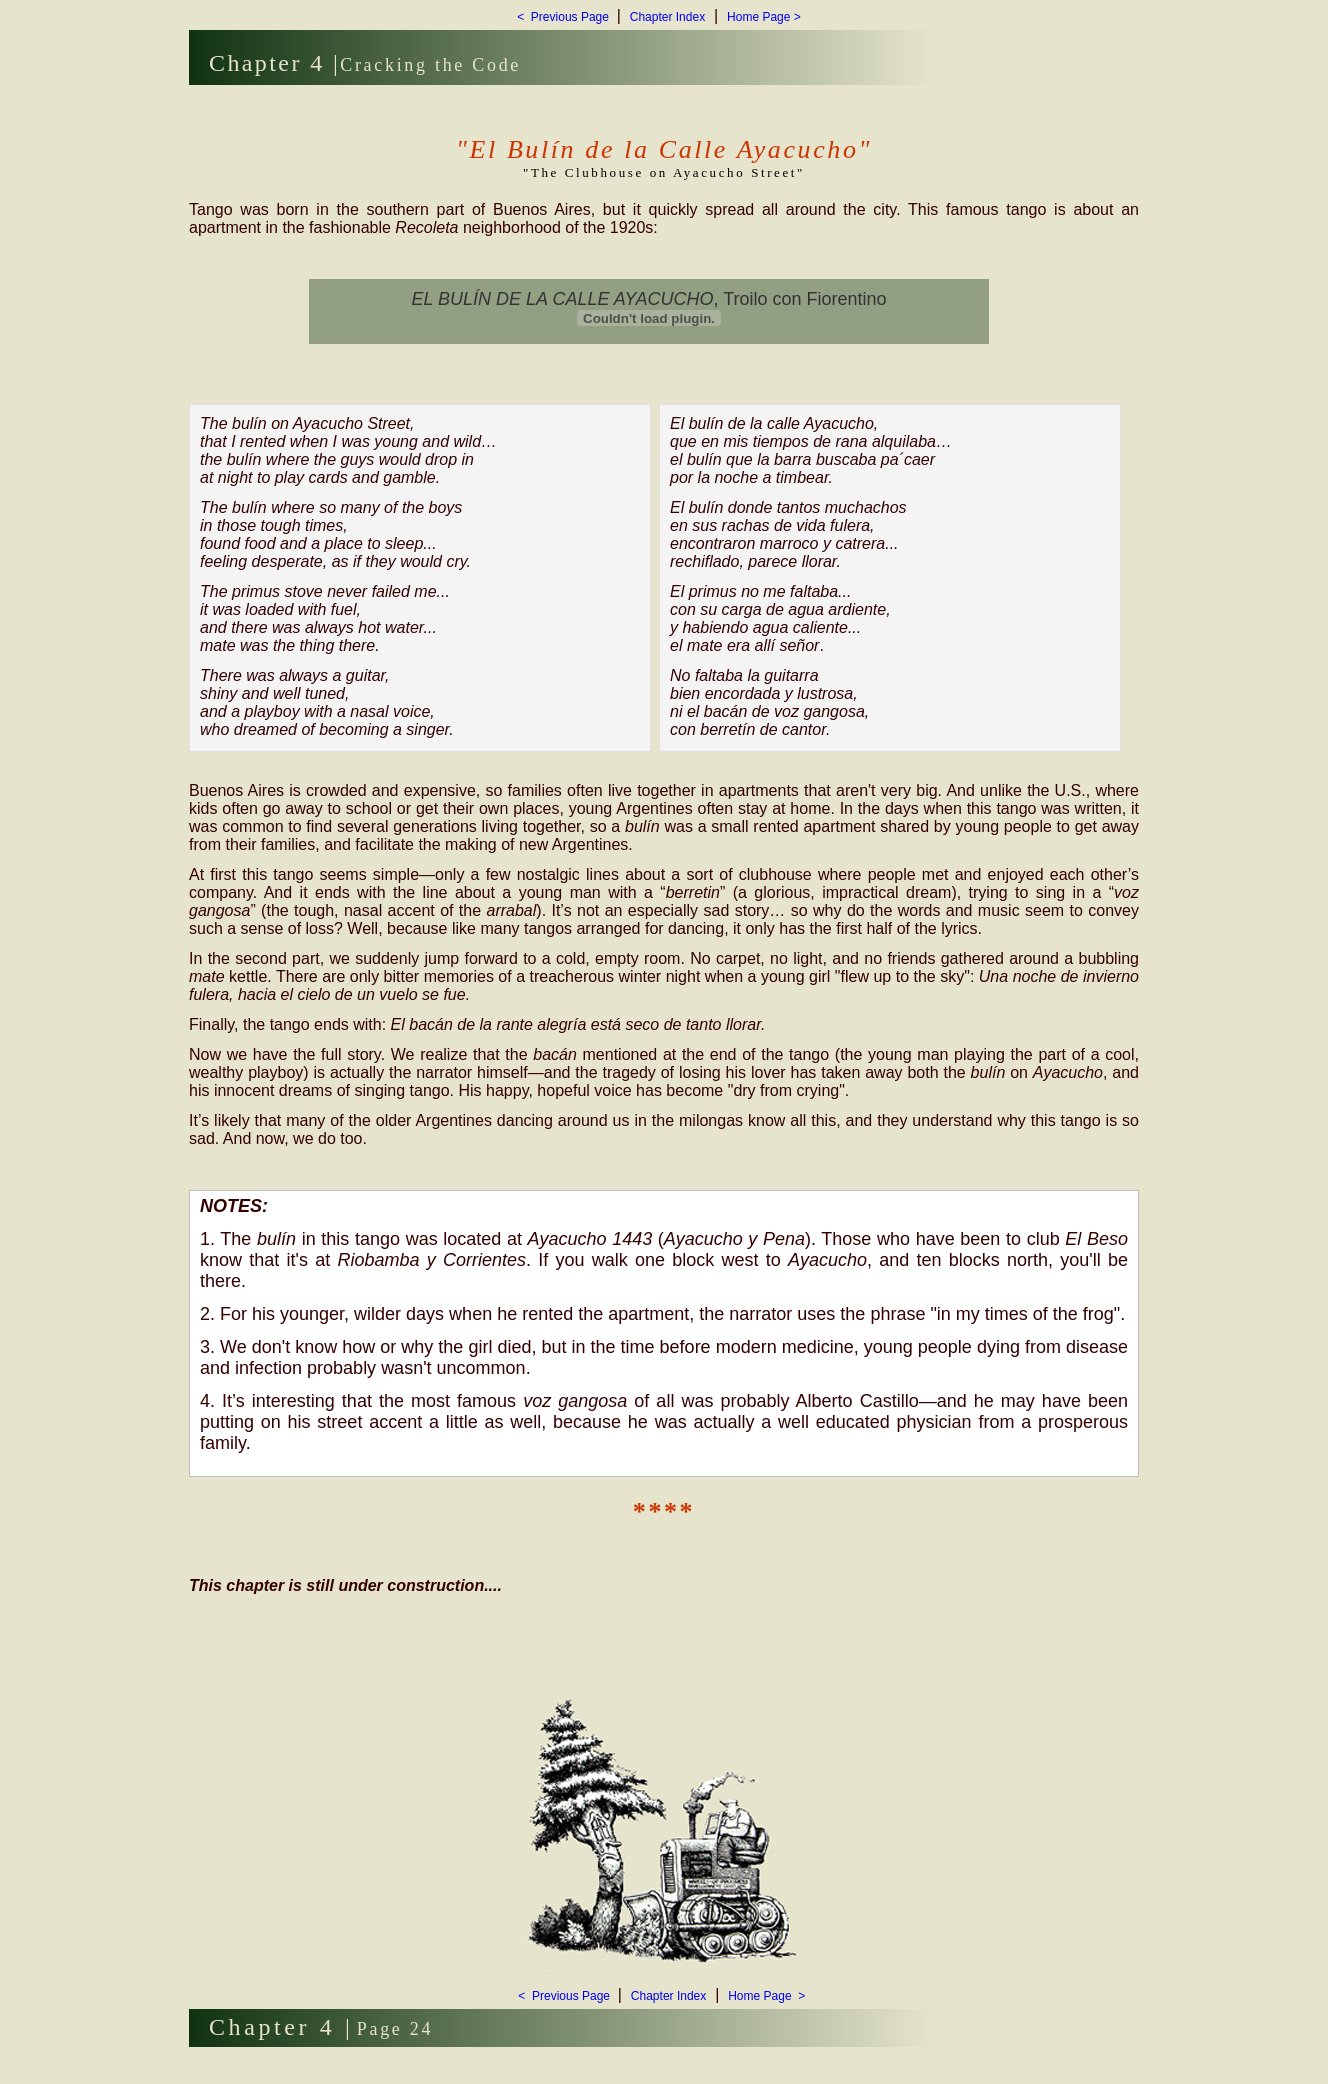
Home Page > (764, 17)
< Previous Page (564, 17)
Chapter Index (667, 17)
